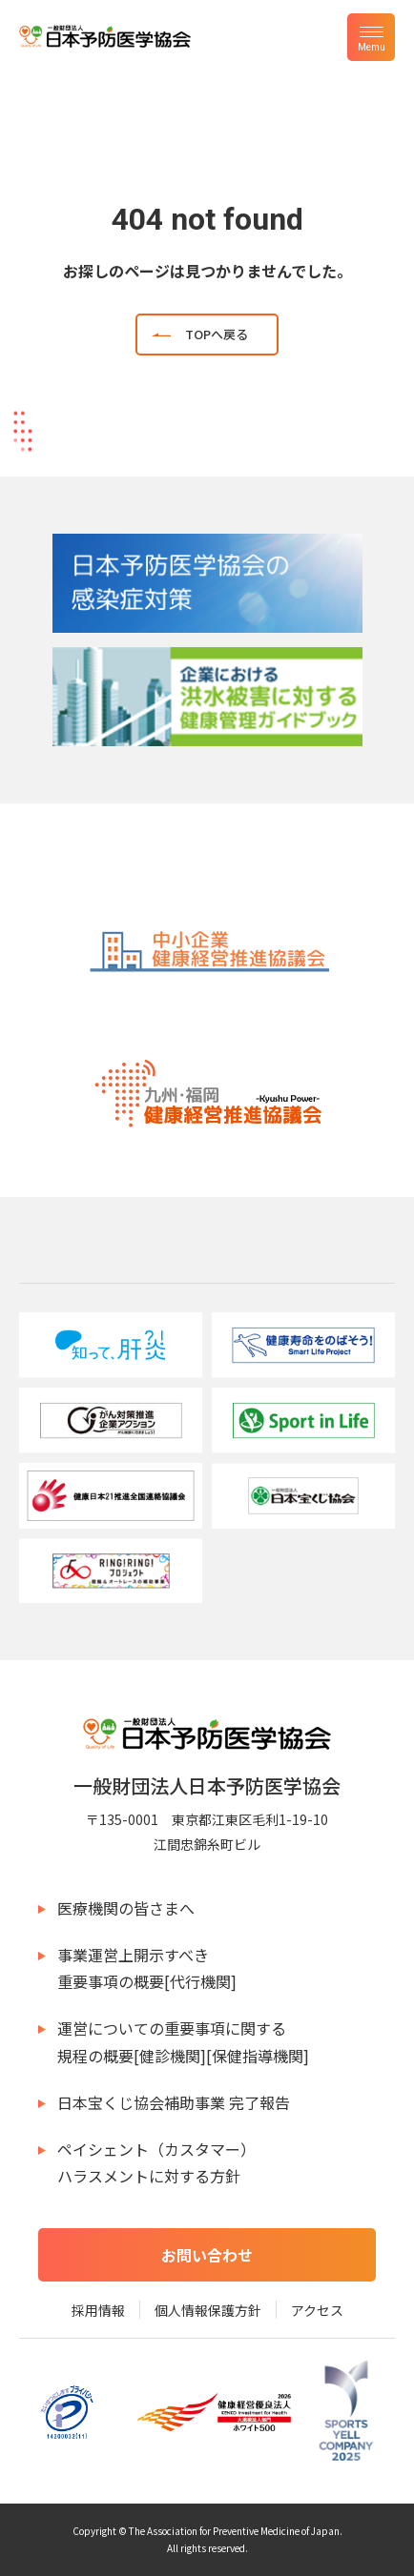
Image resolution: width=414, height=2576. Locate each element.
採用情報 (98, 2310)
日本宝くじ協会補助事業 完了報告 (173, 2102)
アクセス (317, 2310)
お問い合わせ (207, 2254)
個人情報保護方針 (208, 2310)
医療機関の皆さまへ (126, 1908)
